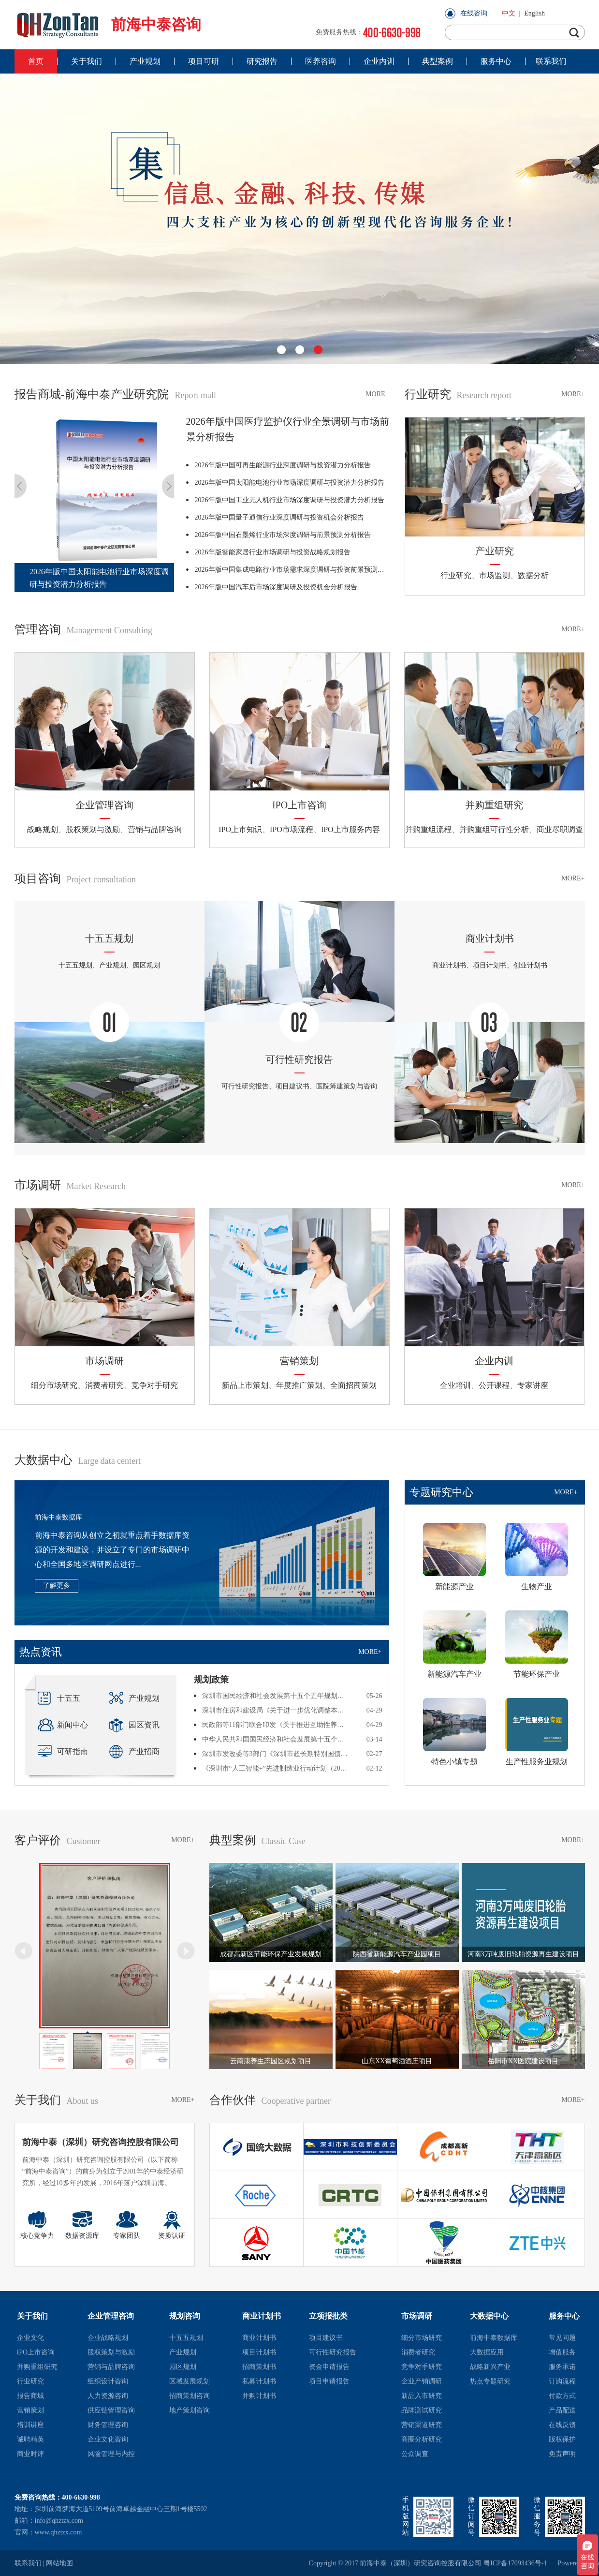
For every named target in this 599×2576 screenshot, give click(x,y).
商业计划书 (261, 2316)
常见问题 (562, 2337)
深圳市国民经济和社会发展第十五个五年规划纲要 (276, 1695)
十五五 (59, 1698)
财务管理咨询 (108, 2424)
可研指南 (63, 1751)
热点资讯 (40, 1652)
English (534, 13)
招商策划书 (259, 2366)
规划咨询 (184, 2316)
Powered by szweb (571, 2563)
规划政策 (211, 1679)
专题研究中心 (441, 1492)
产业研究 (494, 551)
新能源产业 (454, 1557)
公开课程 (494, 1385)
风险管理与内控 (111, 2453)
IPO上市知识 (240, 829)
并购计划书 (259, 2395)
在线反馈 (562, 2424)
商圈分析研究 (421, 2439)
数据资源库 (81, 2225)
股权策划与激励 (93, 829)
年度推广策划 (299, 1385)
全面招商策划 (353, 1385)
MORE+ (377, 394)
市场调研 (70, 1185)
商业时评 (30, 2453)
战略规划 (42, 829)
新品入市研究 (421, 2395)
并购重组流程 (428, 829)
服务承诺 (562, 2366)
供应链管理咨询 (111, 2410)
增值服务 (562, 2352)
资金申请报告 (329, 2366)
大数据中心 (78, 1460)
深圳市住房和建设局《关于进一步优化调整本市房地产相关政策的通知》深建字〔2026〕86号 (276, 1710)
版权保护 (562, 2439)
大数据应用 (487, 2352)
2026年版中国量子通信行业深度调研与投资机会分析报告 (279, 517)
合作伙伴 (270, 2100)
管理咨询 (83, 629)
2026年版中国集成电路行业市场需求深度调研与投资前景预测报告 (292, 569)
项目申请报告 (329, 2381)
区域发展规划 (189, 2381)
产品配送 (562, 2410)
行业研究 (458, 394)
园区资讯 (134, 1724)
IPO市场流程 (291, 829)
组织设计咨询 (108, 2381)
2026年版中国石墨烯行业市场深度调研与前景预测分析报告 (283, 534)
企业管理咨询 (104, 805)
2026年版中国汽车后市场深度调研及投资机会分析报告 (276, 587)
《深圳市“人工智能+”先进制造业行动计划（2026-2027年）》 (276, 1768)
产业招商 (134, 1751)
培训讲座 (30, 2424)
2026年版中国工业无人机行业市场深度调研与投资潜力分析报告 (289, 500)
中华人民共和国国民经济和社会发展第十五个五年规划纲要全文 (276, 1739)
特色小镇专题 (454, 1732)
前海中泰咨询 (108, 24)
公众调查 (414, 2453)
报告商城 (30, 2395)
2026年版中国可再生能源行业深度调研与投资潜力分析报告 (283, 465)
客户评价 (58, 1840)
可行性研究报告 (332, 2352)
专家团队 (126, 2225)
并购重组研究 (494, 805)
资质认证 (171, 2225)
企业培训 (455, 1385)
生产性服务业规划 (536, 1732)
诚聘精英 (30, 2439)
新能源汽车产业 (454, 1644)
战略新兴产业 (490, 2366)
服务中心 (564, 2316)
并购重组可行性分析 (494, 829)
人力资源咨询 (108, 2395)
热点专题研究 (490, 2381)
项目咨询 (75, 878)
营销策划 (299, 1360)
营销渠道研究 (421, 2424)
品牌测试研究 (421, 2410)
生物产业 (536, 1557)
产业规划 (134, 1698)
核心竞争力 (37, 2225)
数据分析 (533, 575)
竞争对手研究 (154, 1385)
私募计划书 (259, 2381)
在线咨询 (473, 13)
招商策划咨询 (189, 2395)
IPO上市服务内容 (350, 829)
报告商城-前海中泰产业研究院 (115, 394)
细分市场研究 (54, 1385)
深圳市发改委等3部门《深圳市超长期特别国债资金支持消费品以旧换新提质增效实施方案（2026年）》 (276, 1753)
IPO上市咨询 (299, 805)
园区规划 (182, 2366)
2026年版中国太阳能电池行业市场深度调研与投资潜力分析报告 (289, 482)
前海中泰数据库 (58, 1517)
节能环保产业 (536, 1644)
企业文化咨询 (108, 2439)
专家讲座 (532, 1385)
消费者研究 (104, 1385)
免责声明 (562, 2453)
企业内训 (494, 1360)
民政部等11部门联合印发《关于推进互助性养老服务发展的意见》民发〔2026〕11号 (276, 1724)
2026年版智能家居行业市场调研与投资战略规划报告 (273, 552)
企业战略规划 (108, 2337)
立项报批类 (328, 2316)
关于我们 (57, 2100)
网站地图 (59, 2563)
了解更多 (56, 1585)
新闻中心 (63, 1724)
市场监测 (494, 575)
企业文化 (30, 2337)
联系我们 (28, 2563)
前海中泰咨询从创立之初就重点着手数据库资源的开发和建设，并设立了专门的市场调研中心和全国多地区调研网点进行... (112, 1549)
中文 (508, 13)
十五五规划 (186, 2337)
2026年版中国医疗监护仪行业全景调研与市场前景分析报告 (287, 429)
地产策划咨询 (189, 2410)
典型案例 (257, 1840)
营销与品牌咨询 (155, 829)
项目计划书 (259, 2352)
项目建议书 (326, 2337)
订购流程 (562, 2381)
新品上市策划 (245, 1385)
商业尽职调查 (560, 829)
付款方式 (562, 2395)
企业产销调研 (421, 2381)
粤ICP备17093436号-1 (515, 2563)
